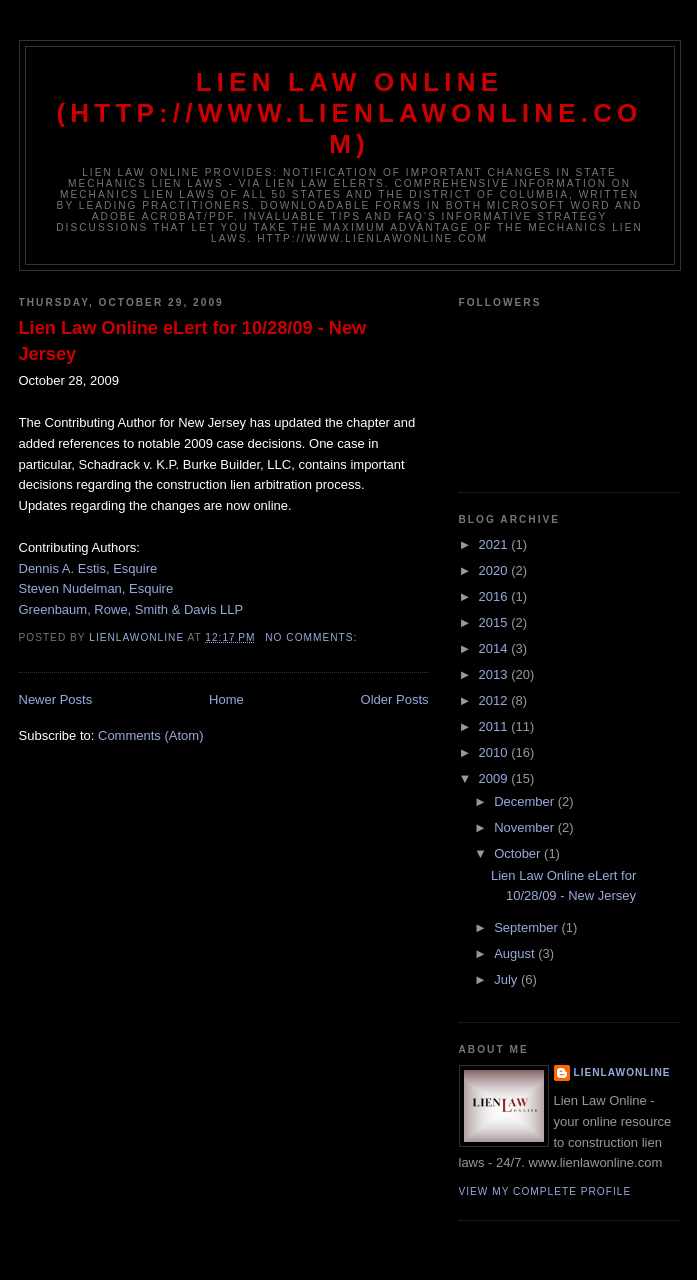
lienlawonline (622, 1072)
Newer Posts (56, 699)
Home (226, 699)
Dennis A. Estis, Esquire (88, 568)
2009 (495, 778)
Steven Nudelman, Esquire (96, 588)
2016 (495, 596)
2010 (495, 752)
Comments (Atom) (150, 735)
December (526, 801)
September (527, 927)
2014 (495, 648)
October (519, 853)
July (507, 979)
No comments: (313, 637)
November (526, 827)
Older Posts (395, 699)
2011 (495, 726)
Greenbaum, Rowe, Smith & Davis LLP (131, 609)
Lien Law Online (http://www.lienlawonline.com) (349, 113)
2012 (495, 700)
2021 (495, 544)
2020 (495, 570)
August (516, 953)
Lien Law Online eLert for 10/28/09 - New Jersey (193, 340)
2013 (495, 674)
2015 (495, 622)
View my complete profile (545, 1191)
